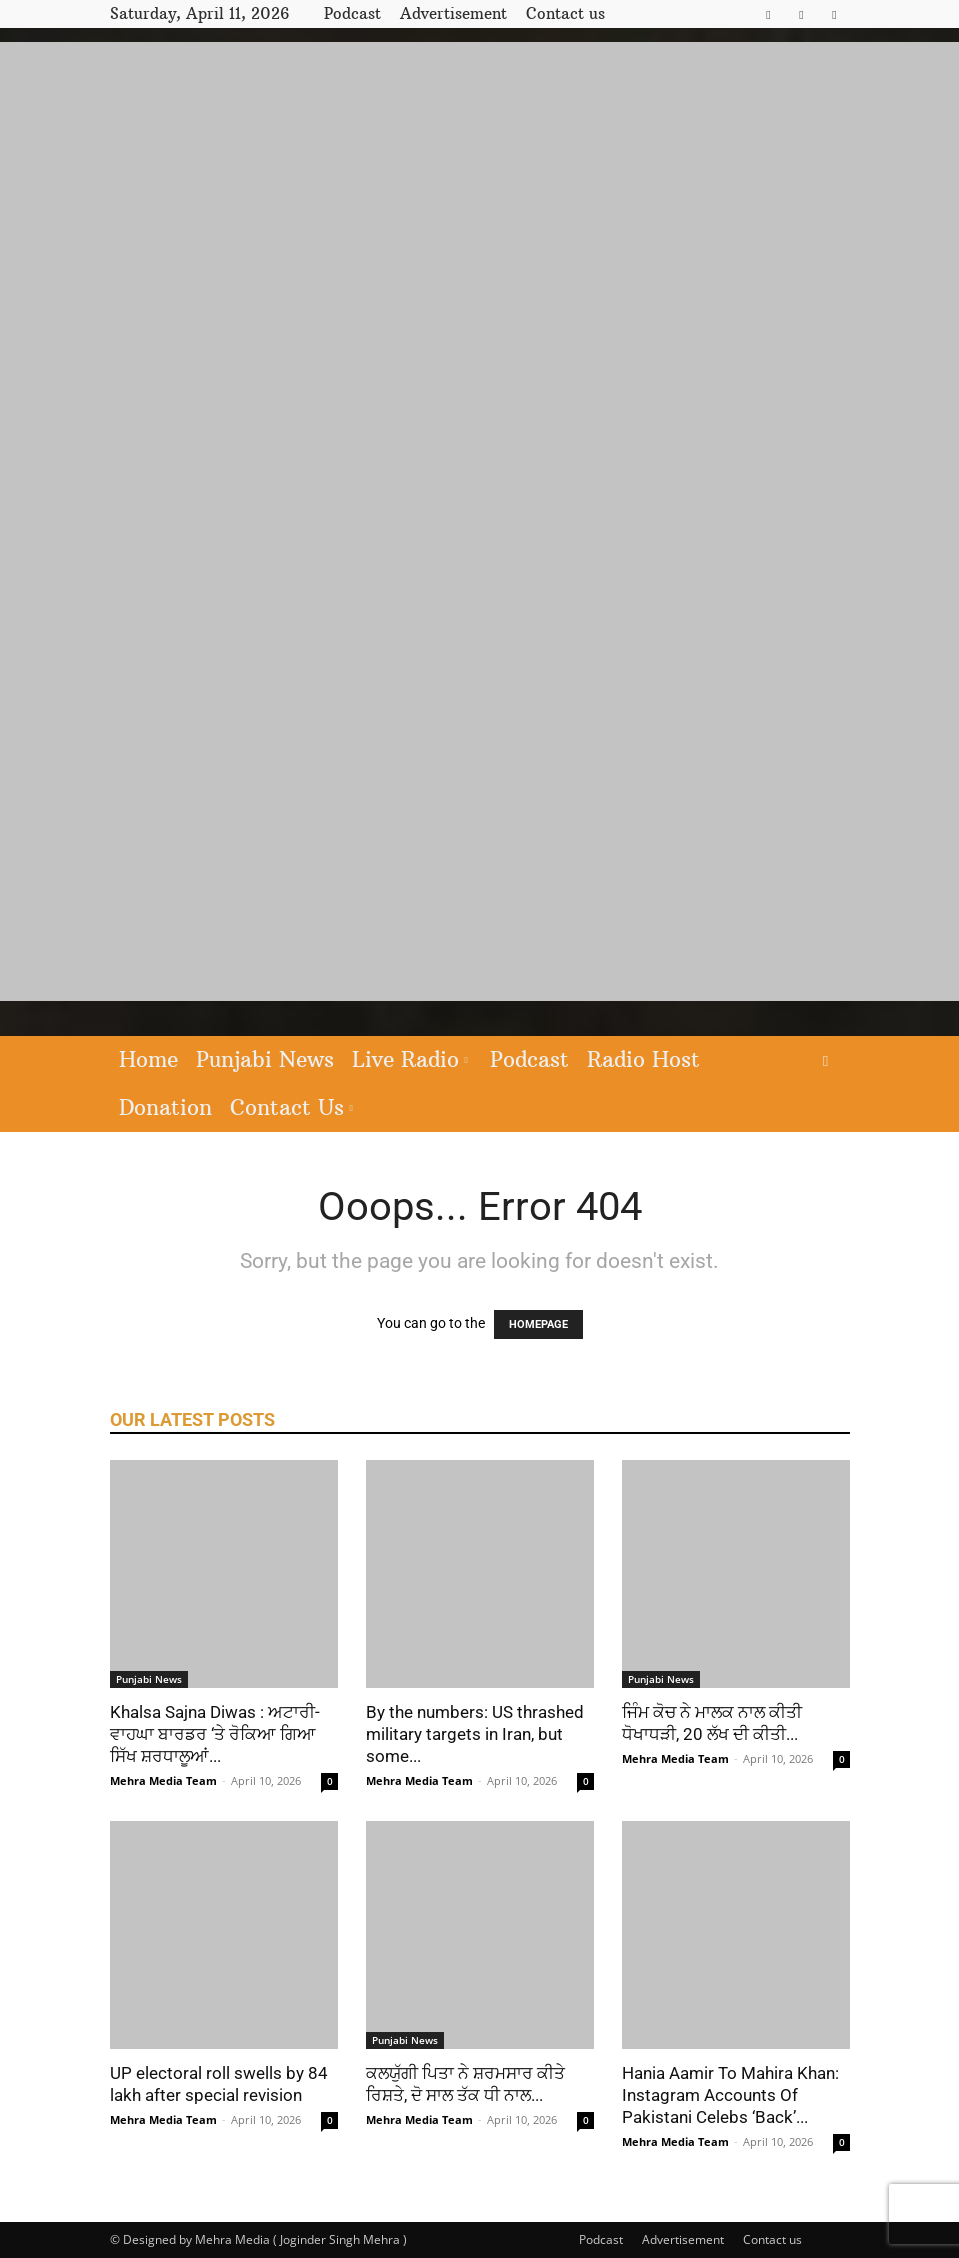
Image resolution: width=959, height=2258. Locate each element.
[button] (826, 1060)
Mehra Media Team (163, 1780)
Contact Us (291, 1107)
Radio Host (643, 1059)
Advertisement (453, 13)
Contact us (565, 13)
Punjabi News (265, 1059)
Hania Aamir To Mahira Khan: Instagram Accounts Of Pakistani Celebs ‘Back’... (730, 2095)
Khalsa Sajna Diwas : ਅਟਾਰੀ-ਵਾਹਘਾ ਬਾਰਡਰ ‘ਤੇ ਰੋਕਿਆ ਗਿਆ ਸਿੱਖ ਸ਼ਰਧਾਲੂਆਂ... (215, 1734)
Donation (165, 1107)
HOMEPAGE (538, 1324)
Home (148, 1059)
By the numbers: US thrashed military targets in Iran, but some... (475, 1734)
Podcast (352, 13)
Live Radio (410, 1059)
